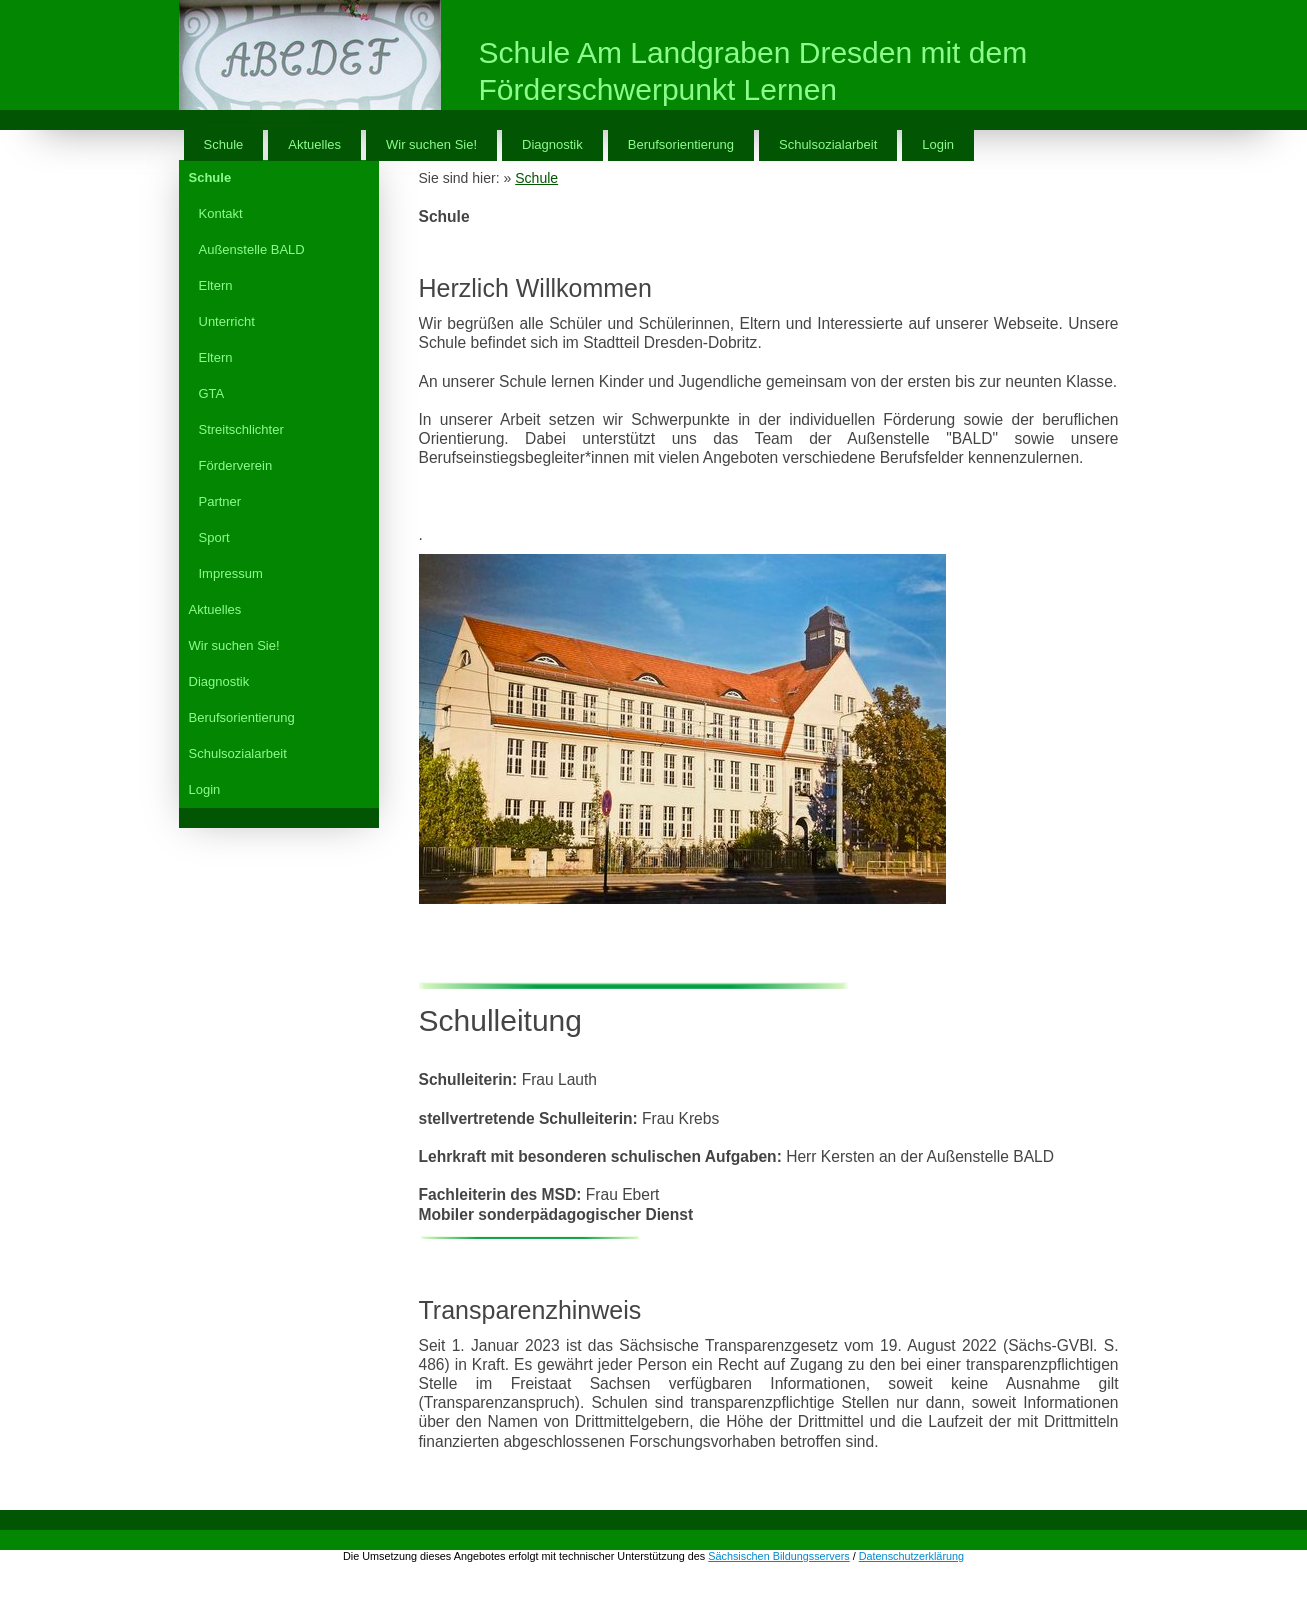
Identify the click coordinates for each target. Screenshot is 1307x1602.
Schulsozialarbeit (828, 144)
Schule (224, 144)
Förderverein (236, 465)
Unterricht (227, 321)
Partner (220, 501)
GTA (212, 393)
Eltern (216, 285)
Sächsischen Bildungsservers (778, 1556)
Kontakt (221, 213)
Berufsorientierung (681, 144)
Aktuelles (314, 144)
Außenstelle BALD (252, 249)
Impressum (231, 573)
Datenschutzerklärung (911, 1556)
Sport (214, 537)
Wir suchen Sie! (431, 144)
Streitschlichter (241, 429)
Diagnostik (552, 144)
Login (938, 144)
